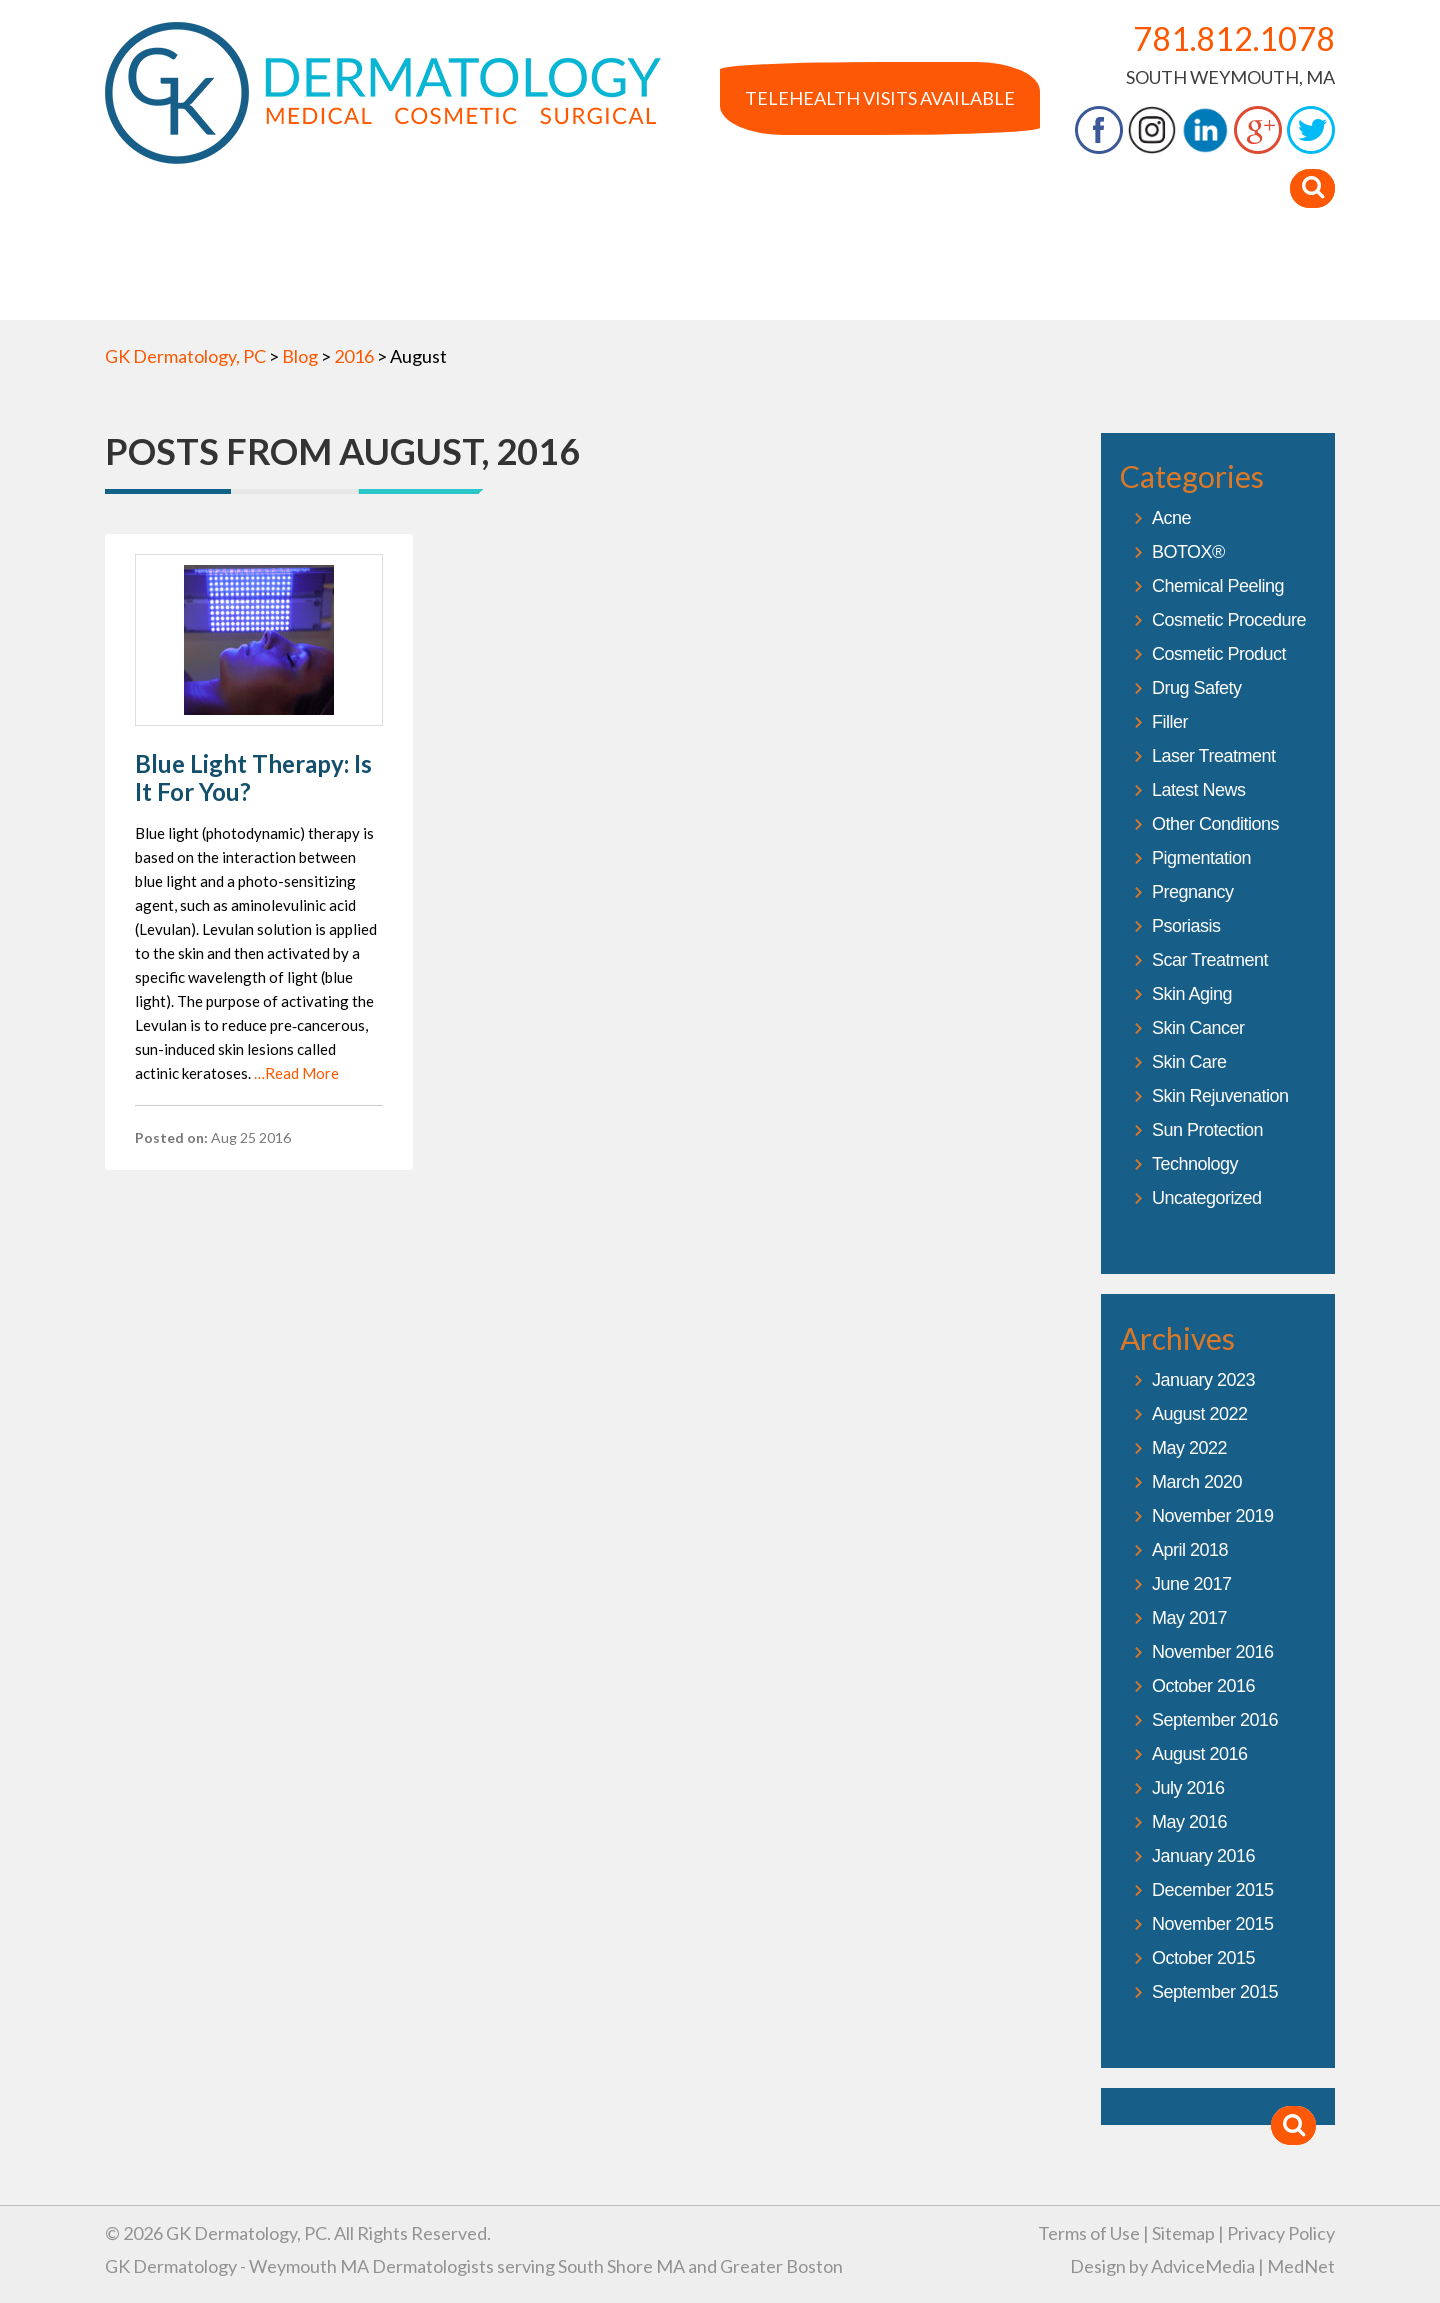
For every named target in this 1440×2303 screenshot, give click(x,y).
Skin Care (1189, 1062)
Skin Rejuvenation (1220, 1096)
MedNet (1301, 2266)
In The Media (784, 278)
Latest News (1199, 790)
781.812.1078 (1234, 38)
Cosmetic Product (1219, 654)
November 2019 (1213, 1516)
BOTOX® (1188, 552)
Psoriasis (1186, 926)
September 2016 (1215, 1720)
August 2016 (1200, 1754)
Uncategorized (1207, 1198)
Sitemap (1183, 2233)
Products (922, 278)
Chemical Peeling (1218, 586)
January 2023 (1203, 1380)
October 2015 (1203, 1958)
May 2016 (1189, 1822)
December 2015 (1213, 1890)
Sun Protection (1207, 1130)
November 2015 (1213, 1924)
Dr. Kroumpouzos (392, 278)
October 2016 (1203, 1686)
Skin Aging (1192, 994)
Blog (1027, 278)
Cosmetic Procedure (1229, 620)
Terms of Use (1089, 2233)
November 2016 (1213, 1652)
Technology (1195, 1164)
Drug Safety (1197, 688)
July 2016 (1188, 1788)
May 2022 (1189, 1448)
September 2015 (1215, 1992)
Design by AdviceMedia (1162, 2266)
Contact (1256, 278)
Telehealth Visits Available (880, 98)
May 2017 (1189, 1618)
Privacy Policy (1281, 2233)
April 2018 (1190, 1550)
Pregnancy (1193, 892)
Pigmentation (1201, 858)
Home (150, 278)
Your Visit (1132, 278)
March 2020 (1197, 1482)
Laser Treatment (1214, 756)
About (245, 278)
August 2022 (1200, 1414)
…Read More (296, 1073)
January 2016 (1203, 1856)
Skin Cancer (1198, 1028)
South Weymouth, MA (1230, 77)
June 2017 (1192, 1584)
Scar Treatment (1210, 960)
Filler (1170, 722)
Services (545, 278)
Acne (1171, 518)
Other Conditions (1215, 824)
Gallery (655, 278)
